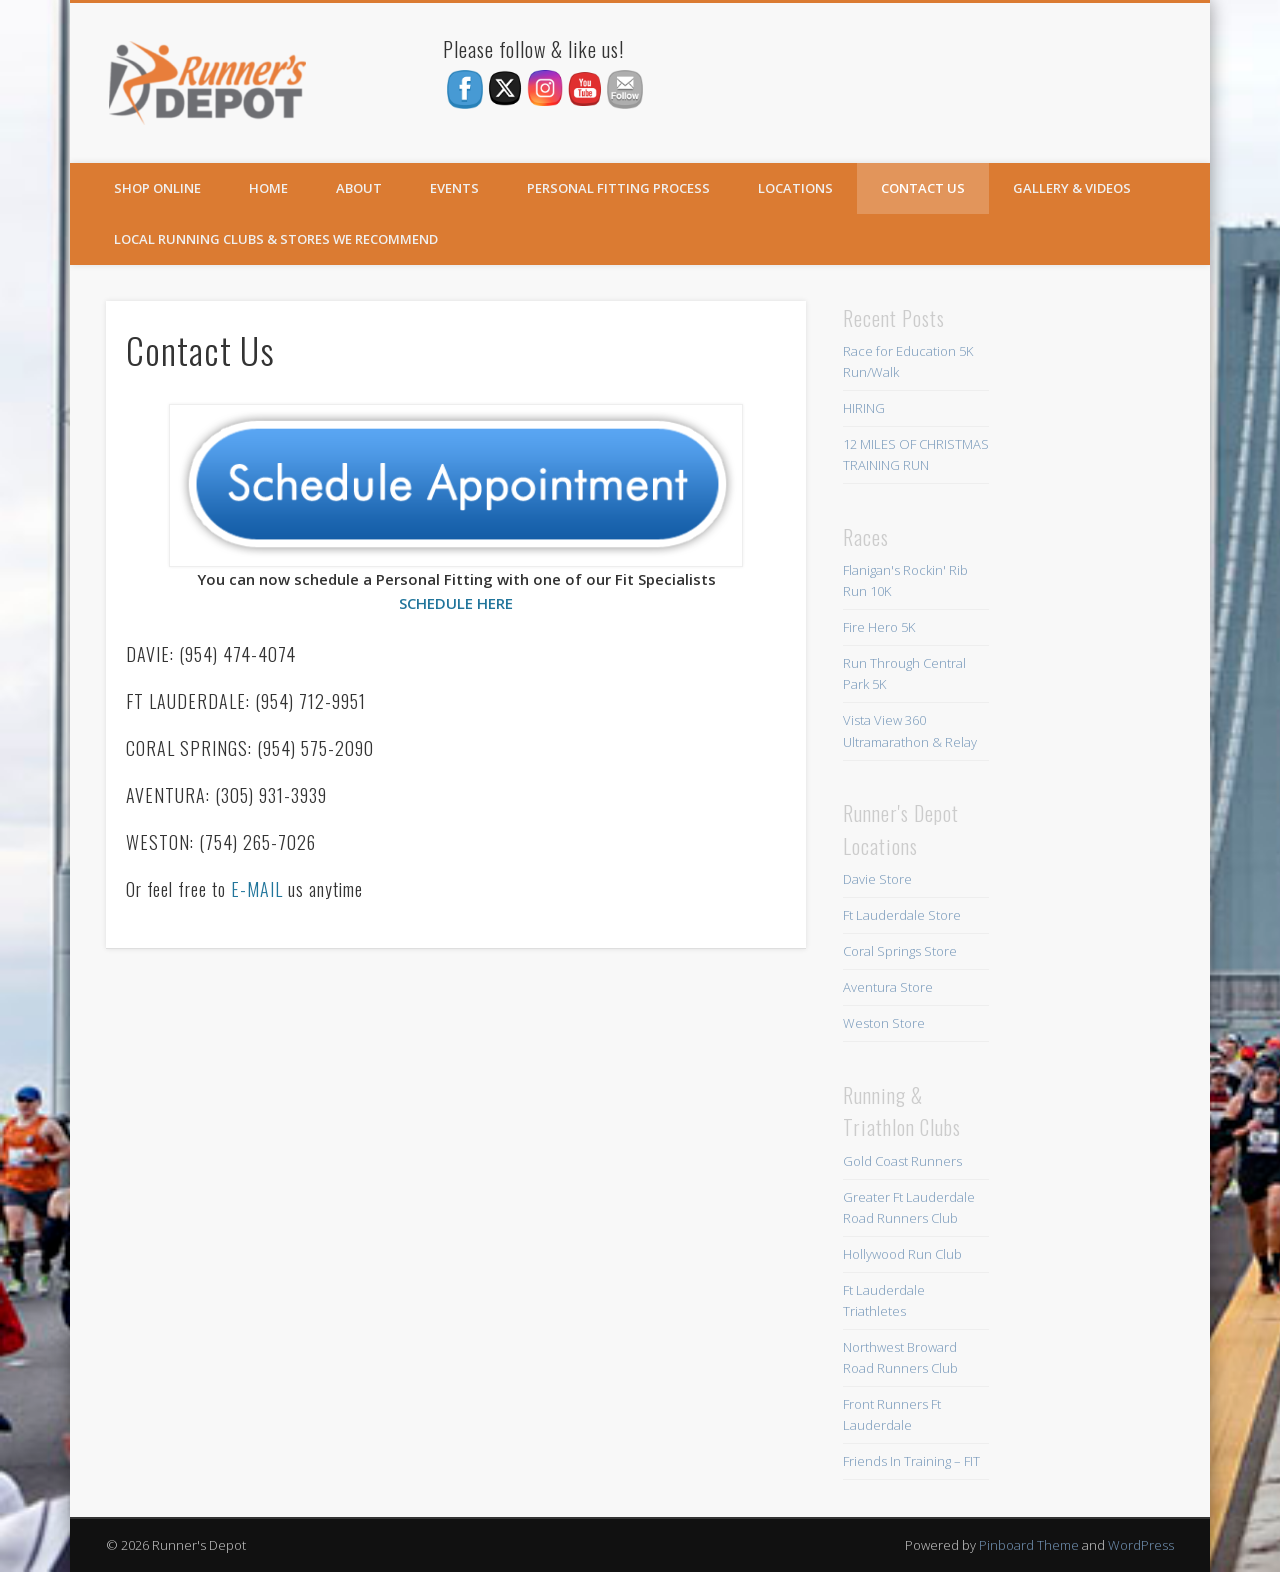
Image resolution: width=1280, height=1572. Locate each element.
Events (454, 188)
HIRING (864, 408)
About (359, 188)
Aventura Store (888, 987)
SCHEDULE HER (452, 603)
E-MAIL (257, 889)
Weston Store (884, 1023)
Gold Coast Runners (902, 1161)
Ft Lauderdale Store (902, 915)
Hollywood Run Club (902, 1254)
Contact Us (923, 188)
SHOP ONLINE (157, 188)
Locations (795, 188)
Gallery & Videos (1072, 188)
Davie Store (877, 879)
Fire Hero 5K (879, 627)
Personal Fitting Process (618, 188)
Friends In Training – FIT (911, 1461)
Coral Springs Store (900, 951)
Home (268, 188)
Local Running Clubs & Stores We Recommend (276, 239)
